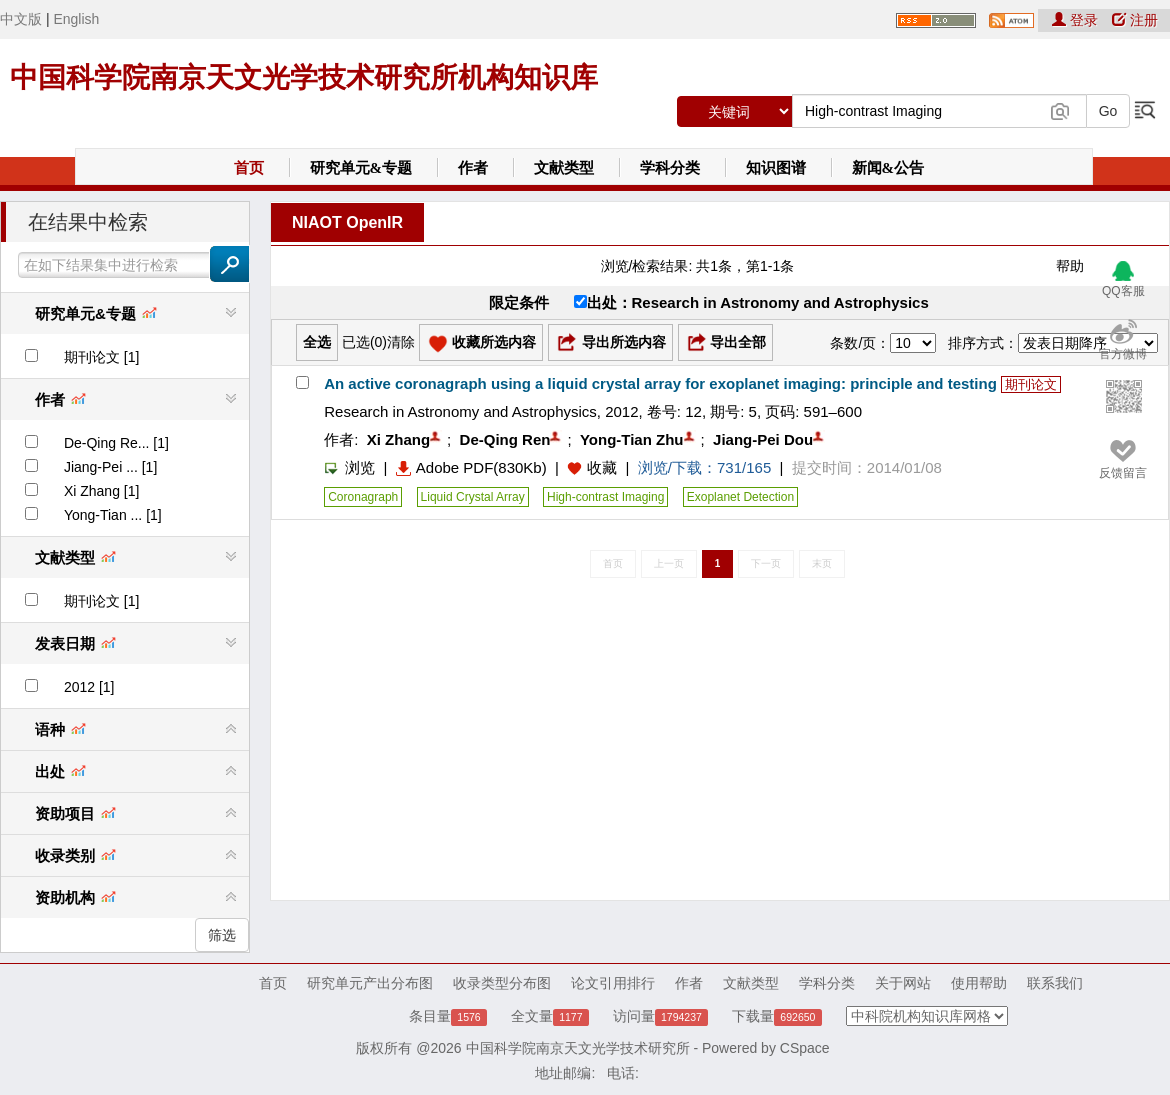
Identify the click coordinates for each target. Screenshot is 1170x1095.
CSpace (805, 1048)
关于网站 (903, 983)
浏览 (349, 467)
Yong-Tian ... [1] (113, 515)
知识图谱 (776, 168)
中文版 (21, 19)
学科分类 (670, 168)
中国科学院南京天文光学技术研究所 (578, 1048)
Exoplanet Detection (740, 497)
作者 (473, 168)
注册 (1135, 20)
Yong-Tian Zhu (632, 439)
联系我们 (1055, 983)
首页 (249, 168)
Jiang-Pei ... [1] (110, 467)
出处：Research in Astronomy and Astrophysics (751, 302)
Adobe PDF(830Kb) (471, 467)
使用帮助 (979, 983)
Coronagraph (363, 497)
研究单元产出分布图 (370, 983)
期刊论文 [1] (101, 357)
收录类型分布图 (502, 983)
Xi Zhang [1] (102, 491)
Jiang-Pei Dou (763, 439)
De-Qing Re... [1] (116, 443)
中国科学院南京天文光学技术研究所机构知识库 (304, 77)
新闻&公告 (888, 168)
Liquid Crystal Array (473, 497)
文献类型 (564, 168)
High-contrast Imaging (605, 497)
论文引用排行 (613, 983)
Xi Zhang (398, 439)
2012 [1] (89, 687)
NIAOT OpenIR (347, 222)
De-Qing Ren (505, 439)
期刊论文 (1031, 384)
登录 (1077, 20)
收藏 (602, 467)
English (76, 19)
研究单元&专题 (361, 168)
